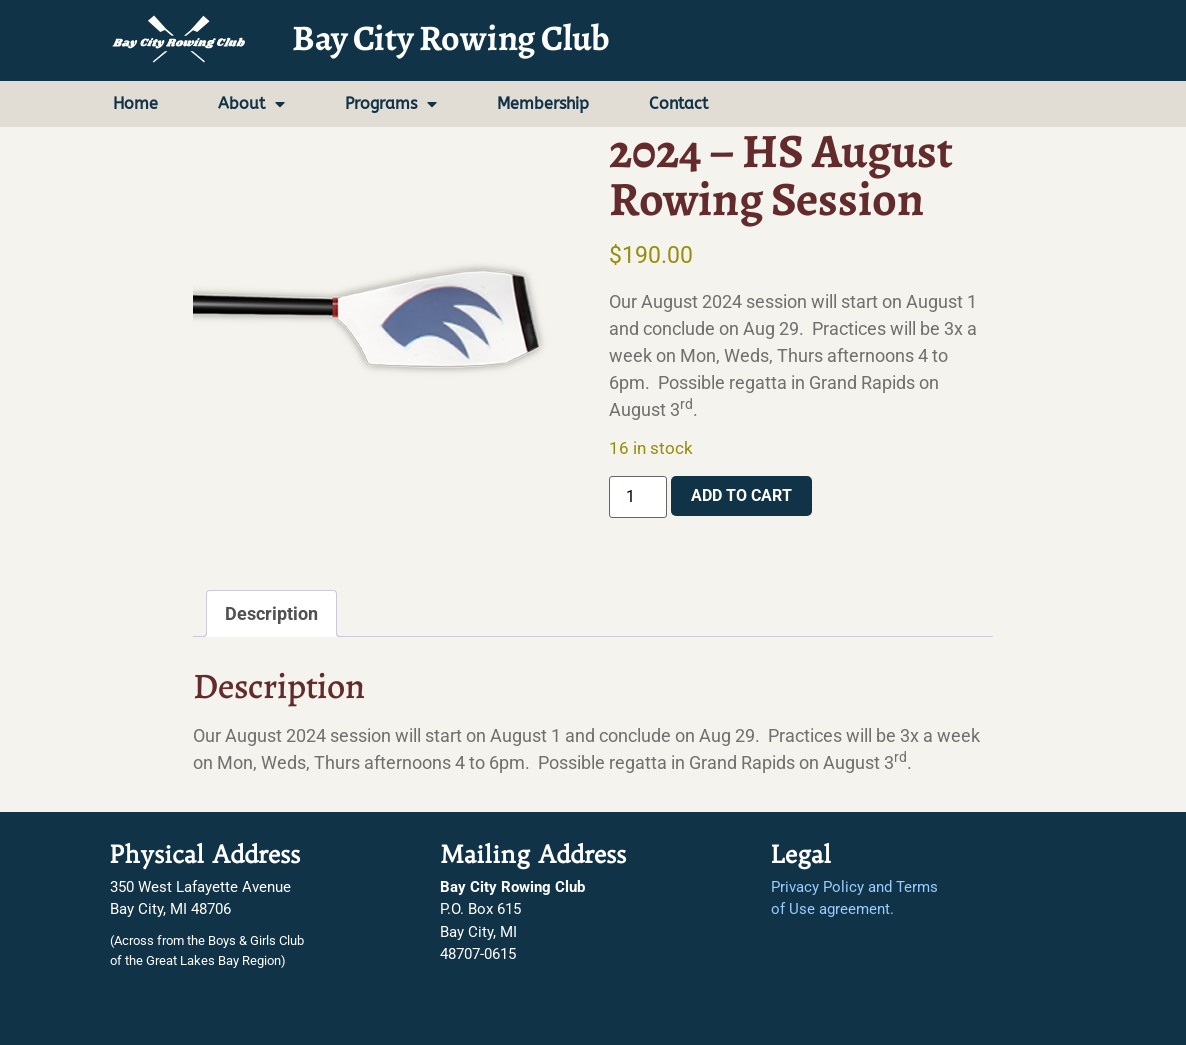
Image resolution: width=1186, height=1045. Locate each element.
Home (135, 103)
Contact (678, 103)
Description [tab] (271, 613)
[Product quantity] (638, 497)
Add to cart (741, 495)
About (251, 104)
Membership (543, 103)
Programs (391, 104)
